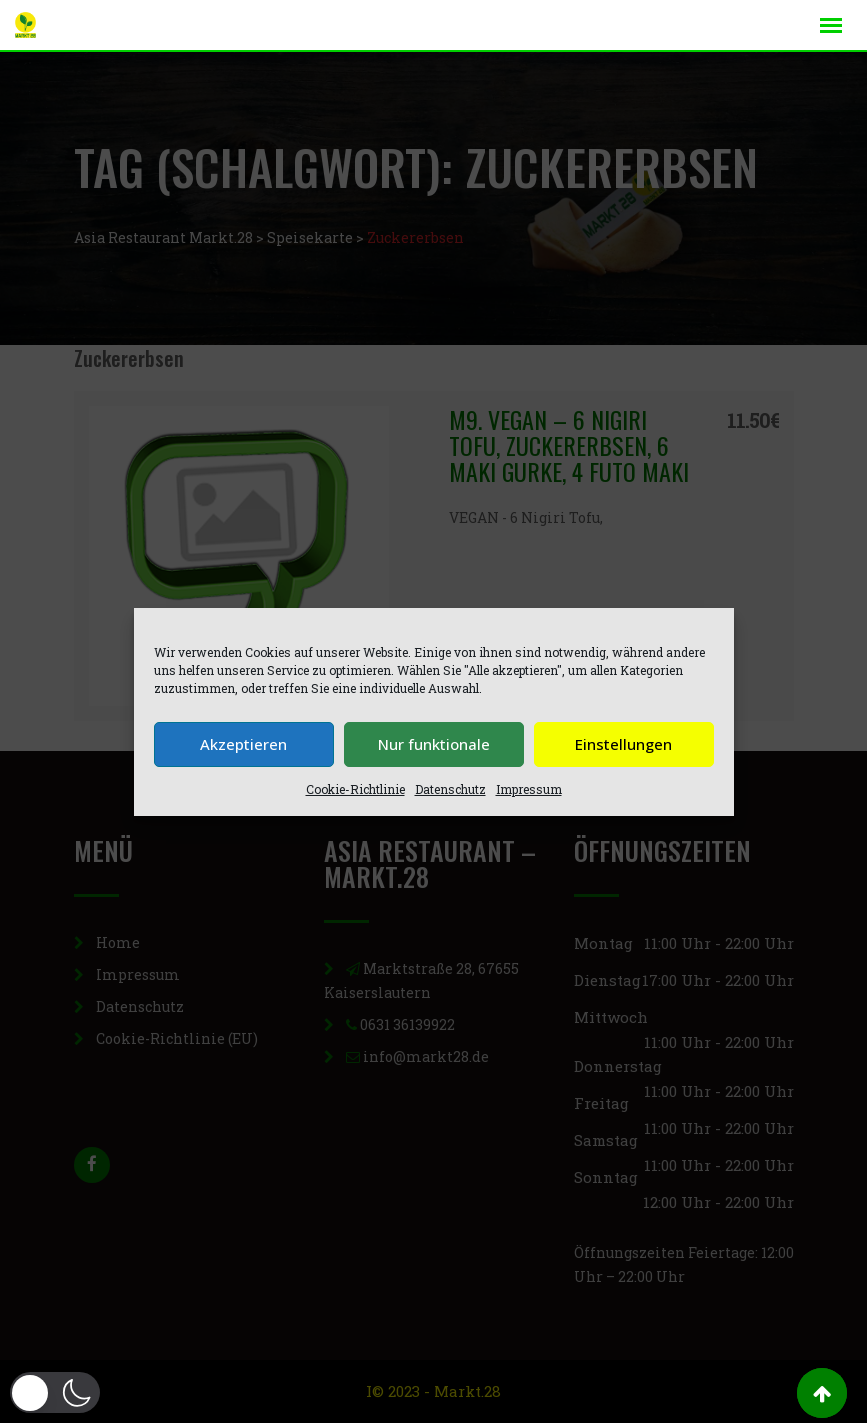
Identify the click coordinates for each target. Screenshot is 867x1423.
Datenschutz (450, 789)
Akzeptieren (243, 744)
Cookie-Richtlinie (355, 789)
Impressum (529, 789)
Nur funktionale (434, 744)
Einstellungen (623, 744)
